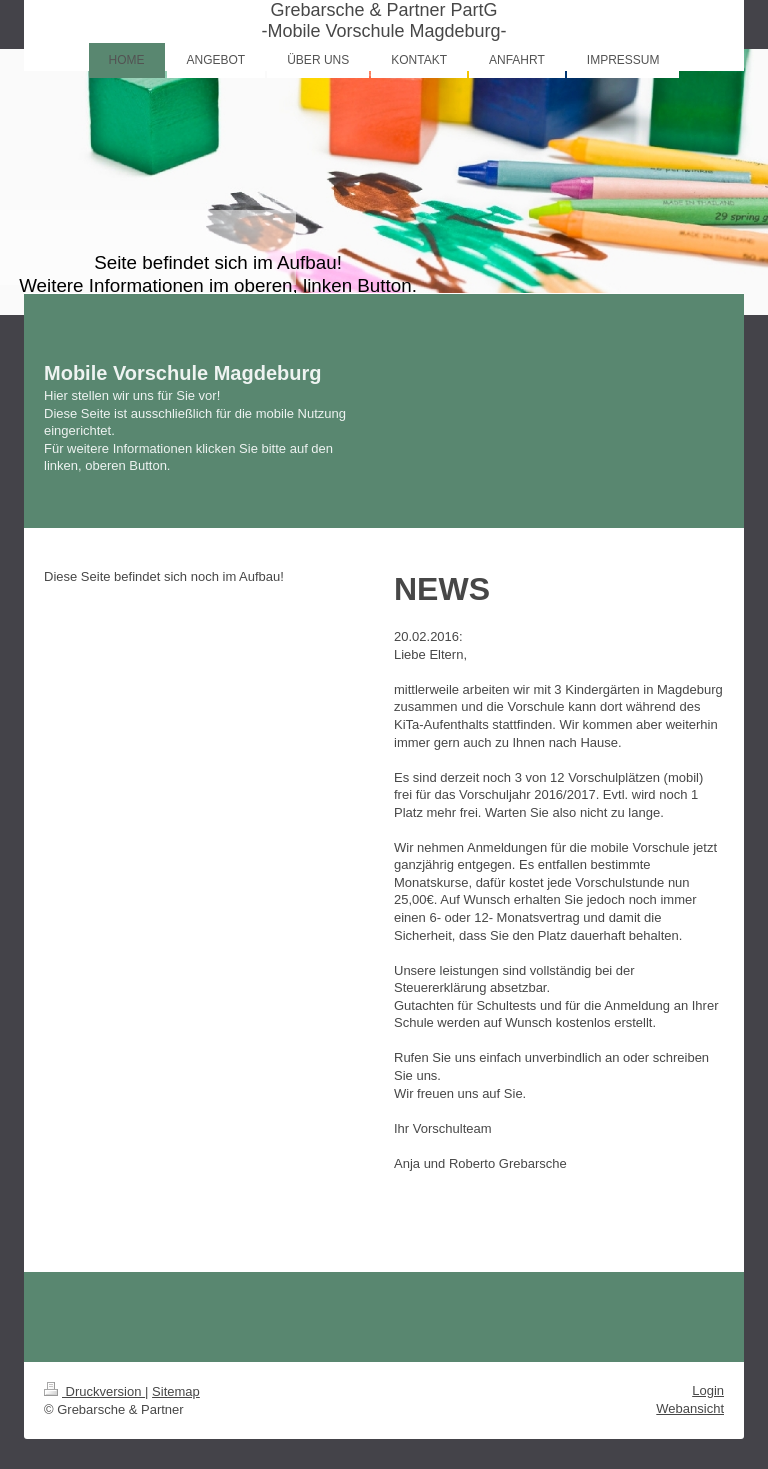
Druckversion (94, 1391)
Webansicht (690, 1408)
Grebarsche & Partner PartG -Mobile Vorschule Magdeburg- (383, 20)
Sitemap (176, 1391)
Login (708, 1390)
